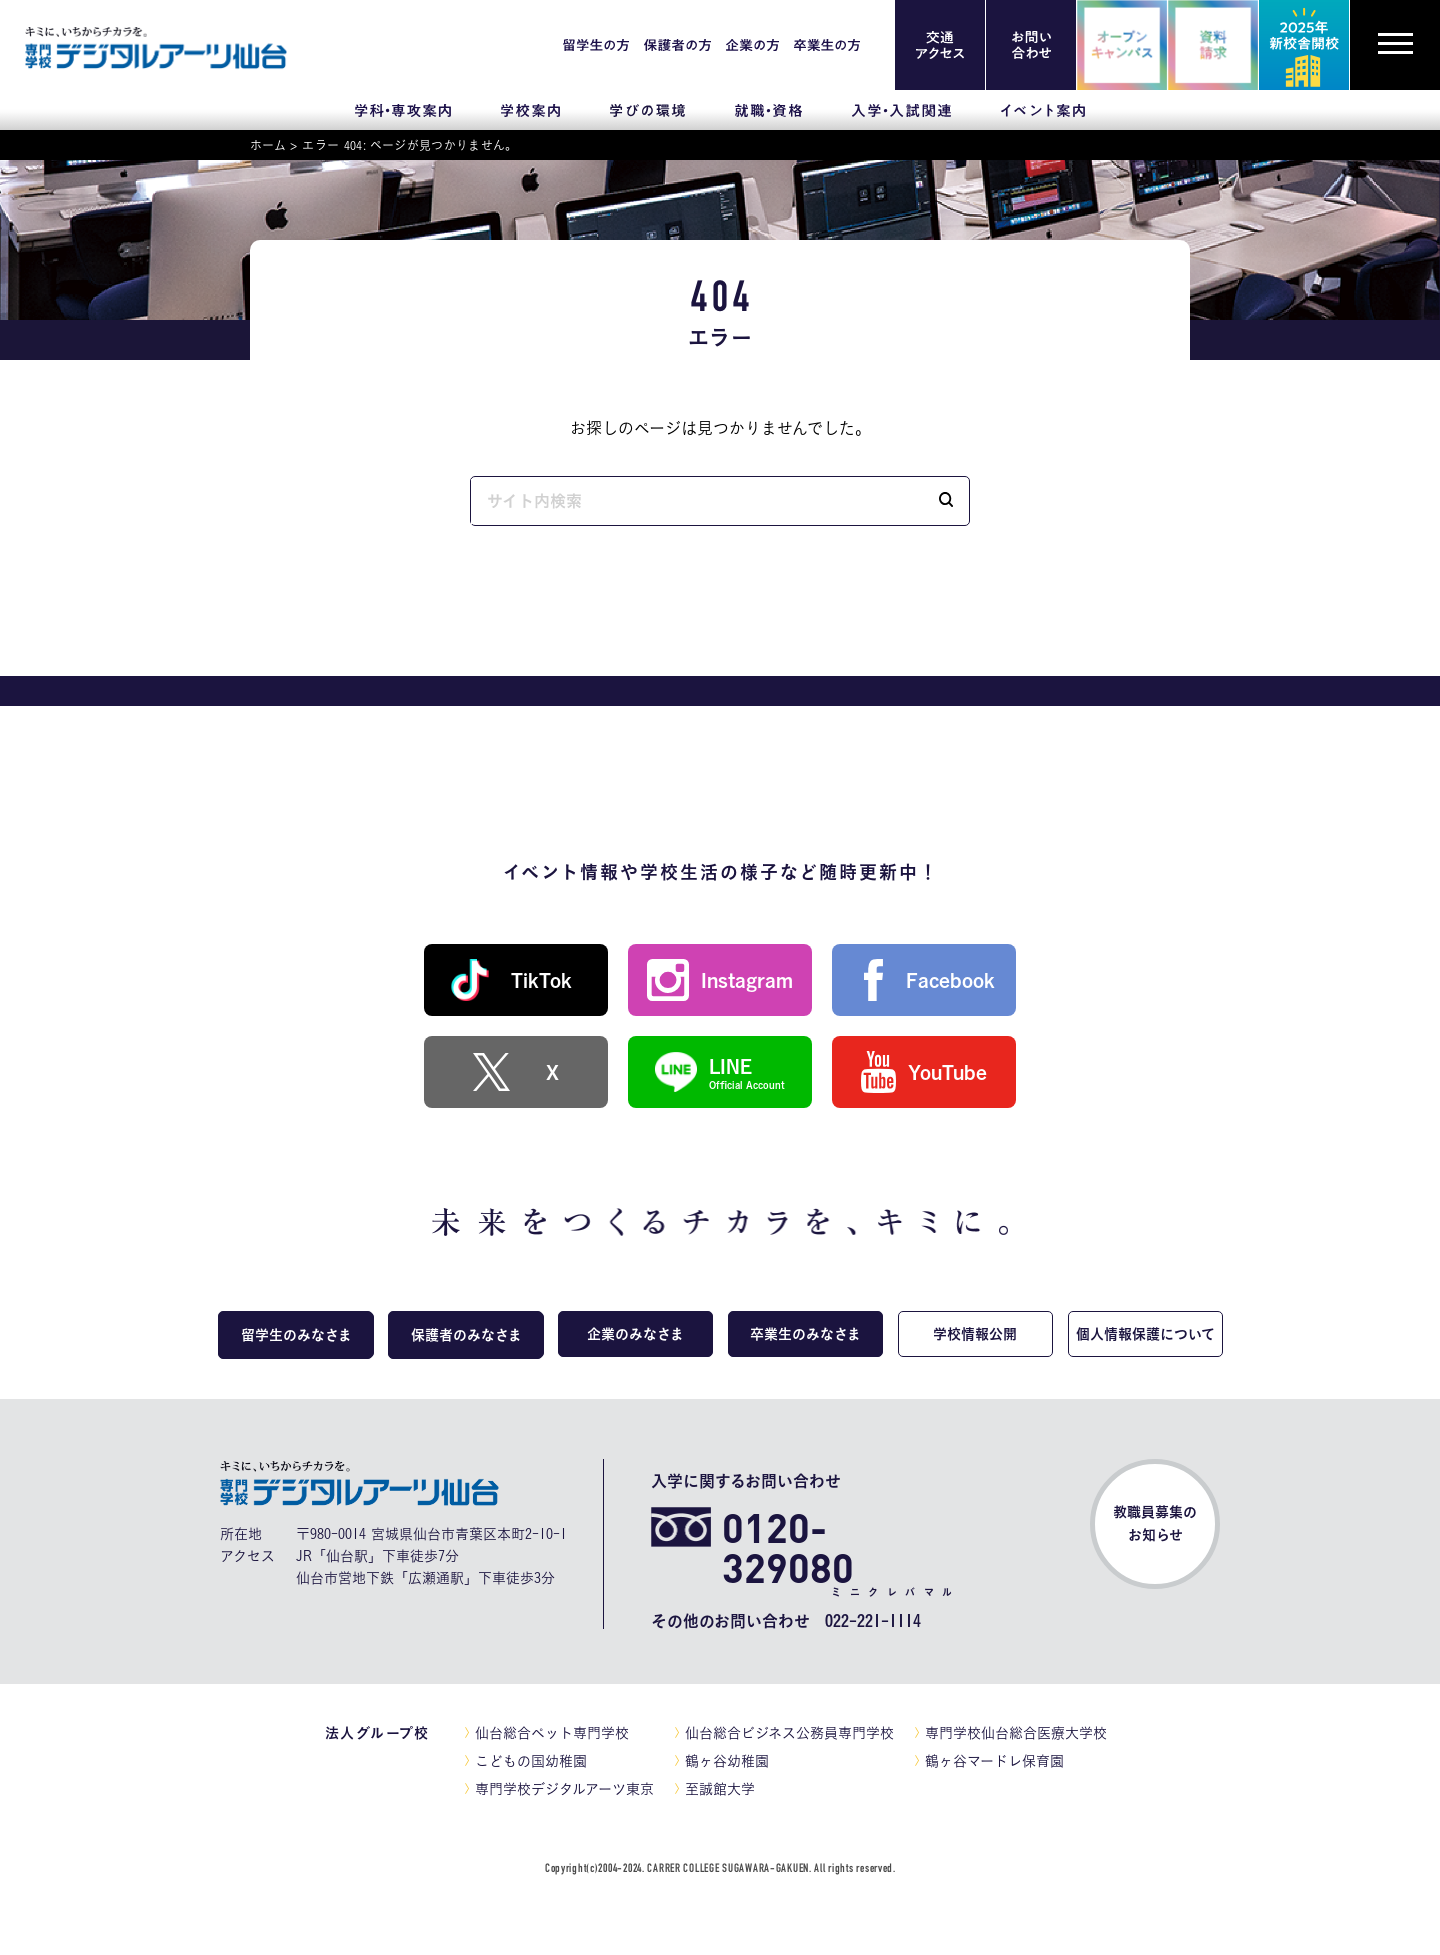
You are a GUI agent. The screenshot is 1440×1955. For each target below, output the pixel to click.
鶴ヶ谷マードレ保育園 (994, 1761)
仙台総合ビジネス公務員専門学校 (789, 1733)
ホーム (268, 145)
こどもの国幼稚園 (531, 1761)
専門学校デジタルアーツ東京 (564, 1789)
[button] (946, 501)
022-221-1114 (873, 1621)
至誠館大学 (720, 1789)
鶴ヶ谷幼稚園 (727, 1761)
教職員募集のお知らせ (1155, 1523)
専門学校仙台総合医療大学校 (1016, 1733)
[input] (697, 501)
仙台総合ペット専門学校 (552, 1733)
